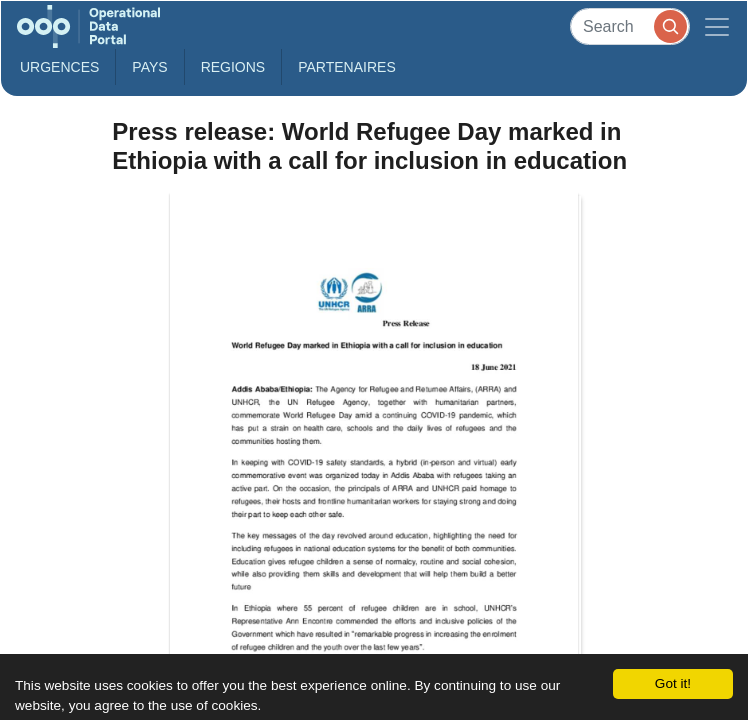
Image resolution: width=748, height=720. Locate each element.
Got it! (673, 683)
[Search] (630, 26)
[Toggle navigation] (717, 26)
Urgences (59, 67)
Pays (149, 67)
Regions (233, 67)
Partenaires (347, 67)
